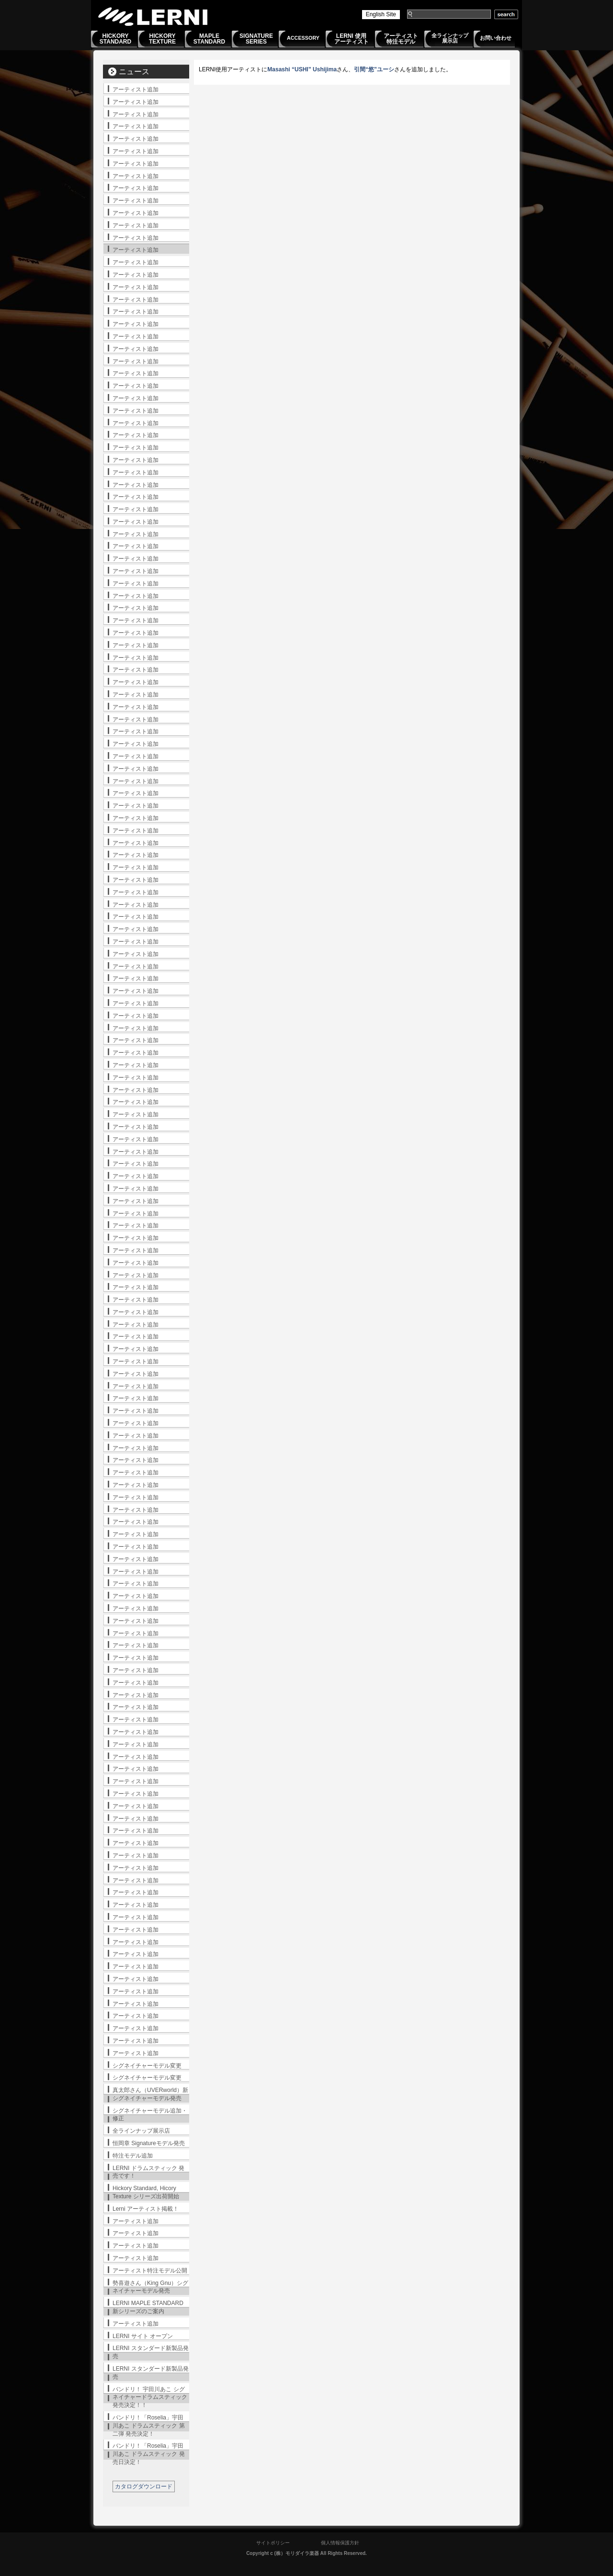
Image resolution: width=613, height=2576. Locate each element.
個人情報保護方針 (340, 2542)
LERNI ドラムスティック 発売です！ (148, 2172)
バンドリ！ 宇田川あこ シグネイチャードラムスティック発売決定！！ (150, 2397)
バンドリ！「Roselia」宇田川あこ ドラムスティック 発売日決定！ (149, 2453)
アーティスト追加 (136, 89)
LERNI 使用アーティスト (351, 39)
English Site (381, 14)
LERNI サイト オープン (143, 2336)
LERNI (153, 16)
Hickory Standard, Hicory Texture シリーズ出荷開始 (146, 2192)
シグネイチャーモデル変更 (147, 2065)
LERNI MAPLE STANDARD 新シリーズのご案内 (148, 2307)
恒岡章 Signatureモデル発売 (149, 2143)
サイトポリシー (273, 2542)
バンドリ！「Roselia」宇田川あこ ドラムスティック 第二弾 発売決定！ (149, 2425)
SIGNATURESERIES (256, 39)
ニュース (134, 71)
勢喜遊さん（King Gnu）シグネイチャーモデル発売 (150, 2287)
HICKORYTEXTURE (162, 39)
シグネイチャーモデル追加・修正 (150, 2114)
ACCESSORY (303, 38)
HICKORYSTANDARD (115, 39)
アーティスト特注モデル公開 (150, 2270)
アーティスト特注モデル (401, 39)
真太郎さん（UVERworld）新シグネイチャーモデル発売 (150, 2094)
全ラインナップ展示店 (449, 38)
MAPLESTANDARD (209, 39)
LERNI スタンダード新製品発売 (151, 2352)
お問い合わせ (495, 38)
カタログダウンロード (143, 2486)
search (506, 14)
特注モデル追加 (133, 2155)
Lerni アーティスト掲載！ (146, 2208)
